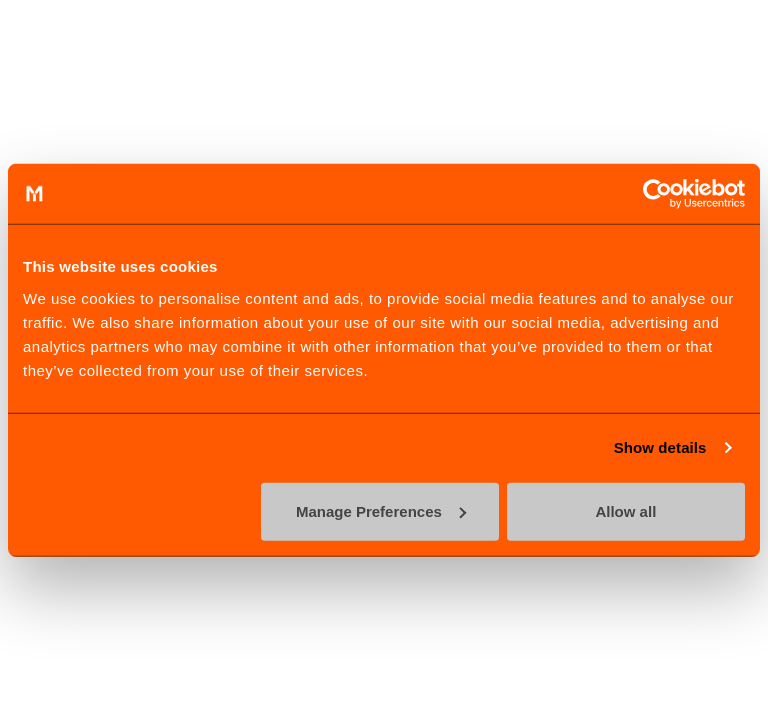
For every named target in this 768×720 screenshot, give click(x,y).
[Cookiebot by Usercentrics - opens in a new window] (657, 194)
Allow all (625, 510)
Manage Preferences (381, 510)
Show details (660, 447)
